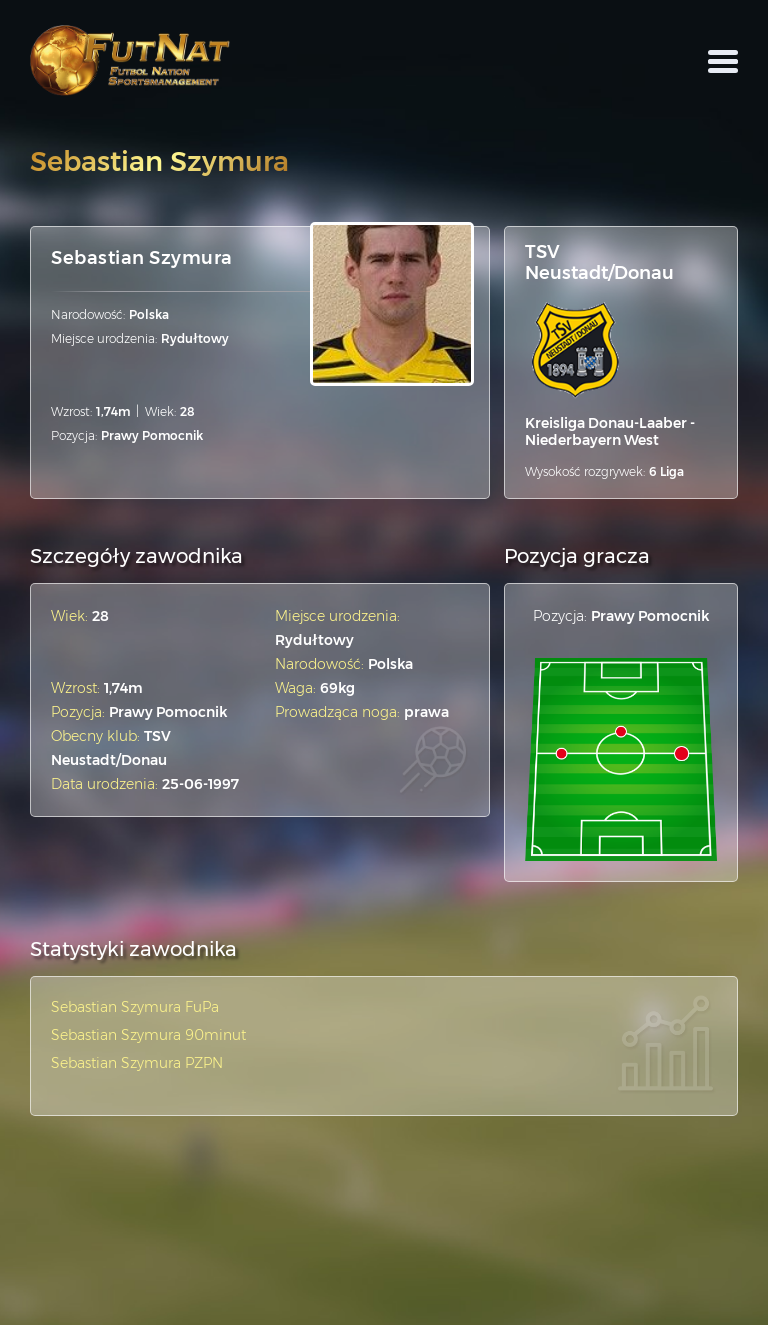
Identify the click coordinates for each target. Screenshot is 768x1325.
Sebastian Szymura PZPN (137, 1063)
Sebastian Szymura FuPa (135, 1007)
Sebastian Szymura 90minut (148, 1035)
